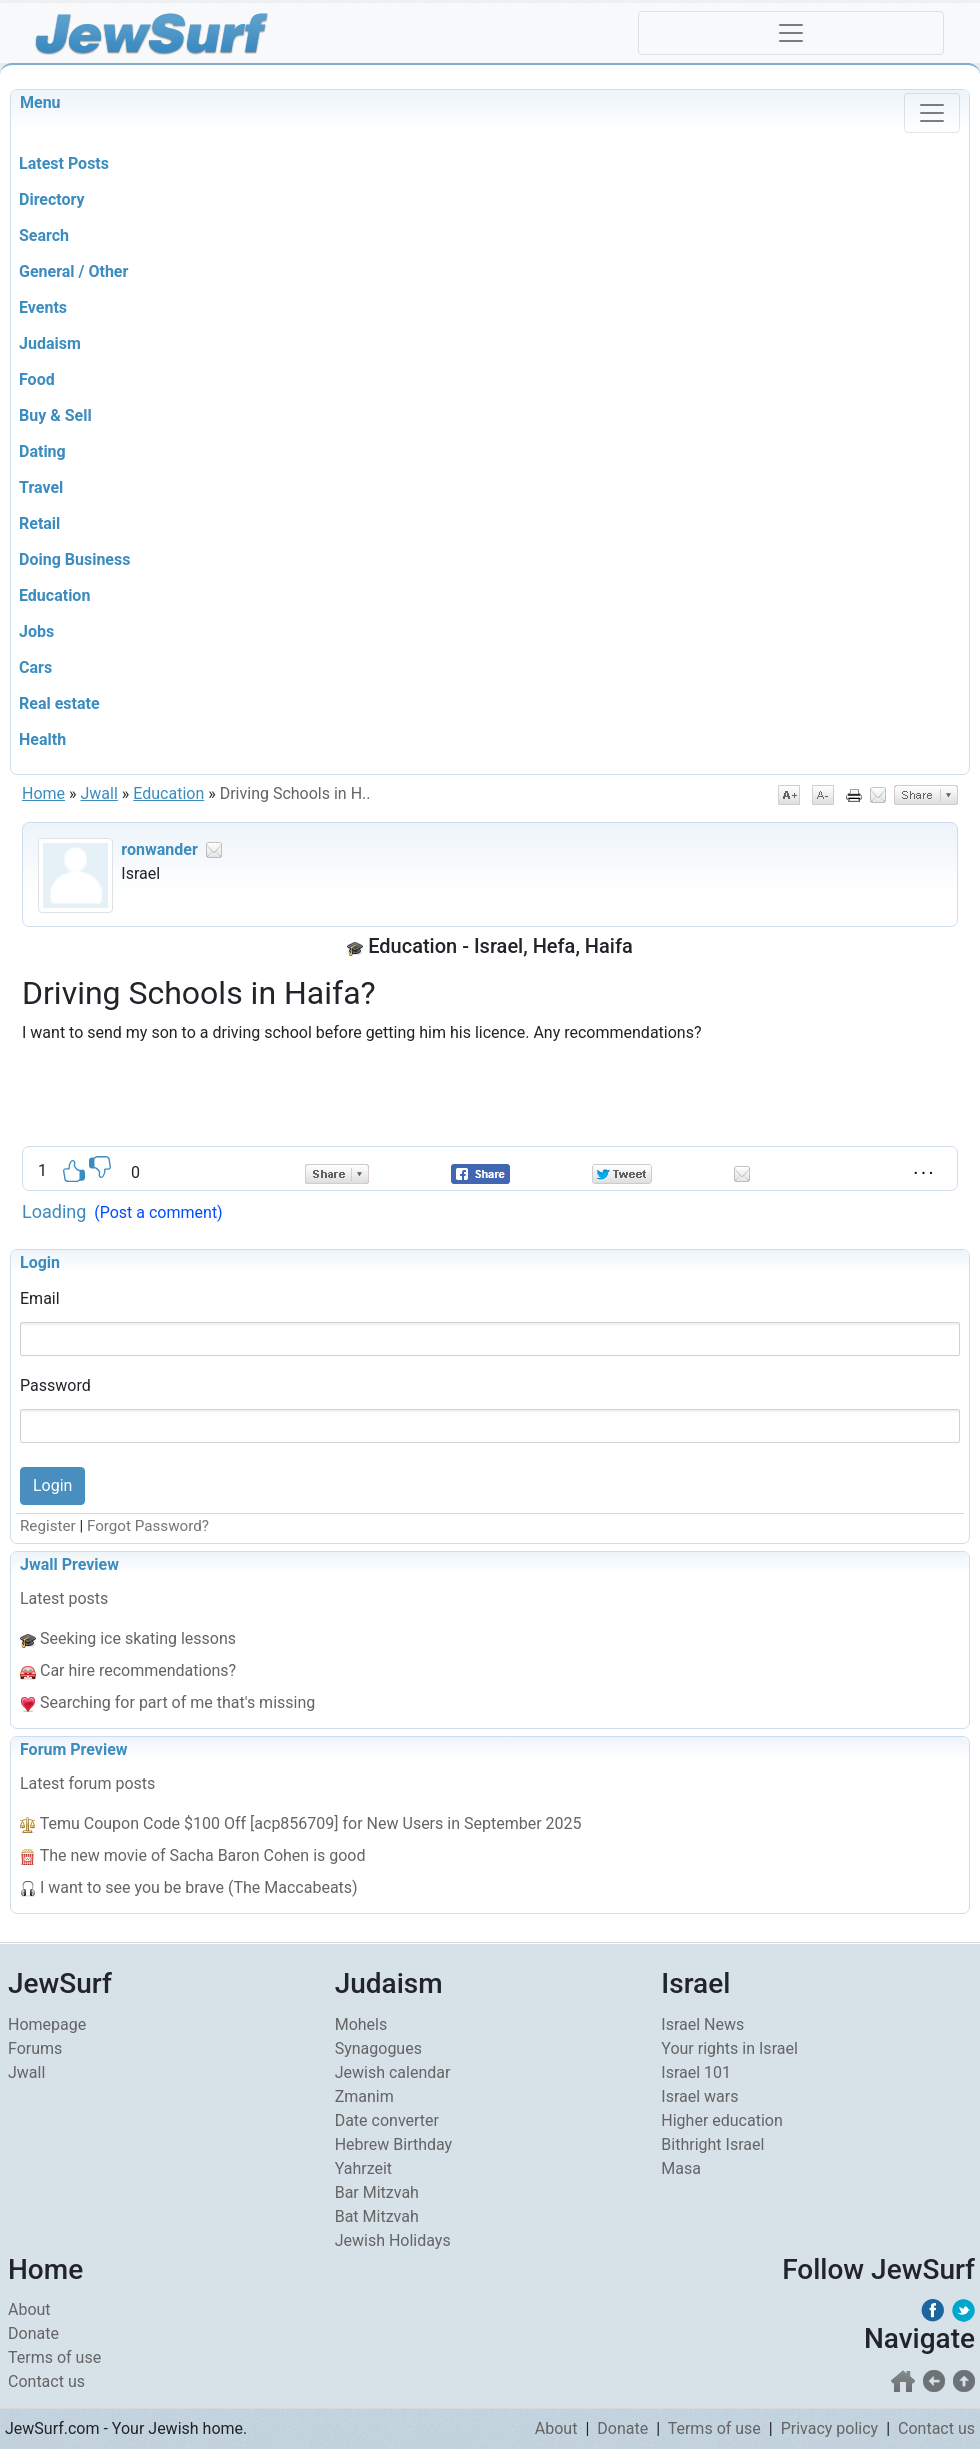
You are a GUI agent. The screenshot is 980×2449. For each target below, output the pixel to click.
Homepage (47, 2024)
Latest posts (64, 1598)
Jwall (99, 793)
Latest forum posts (87, 1783)
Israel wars (699, 2096)
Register (48, 1526)
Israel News (702, 2024)
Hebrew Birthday (394, 2144)
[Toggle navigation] (791, 33)
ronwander (159, 849)
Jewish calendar (393, 2072)
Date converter (387, 2120)
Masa (681, 2168)
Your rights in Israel (729, 2048)
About (29, 2309)
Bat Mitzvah (377, 2216)
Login (40, 1262)
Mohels (361, 2024)
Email (40, 1298)
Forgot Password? (148, 1526)
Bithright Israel (712, 2144)
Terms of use (54, 2357)
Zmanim (364, 2096)
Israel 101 (696, 2072)
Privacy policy (830, 2428)
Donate (33, 2333)
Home (43, 793)
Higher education (721, 2120)
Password (55, 1385)
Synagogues (378, 2048)
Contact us (46, 2381)
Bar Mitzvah (377, 2192)
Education (168, 793)
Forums (35, 2048)
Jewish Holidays (393, 2240)
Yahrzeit (363, 2168)
